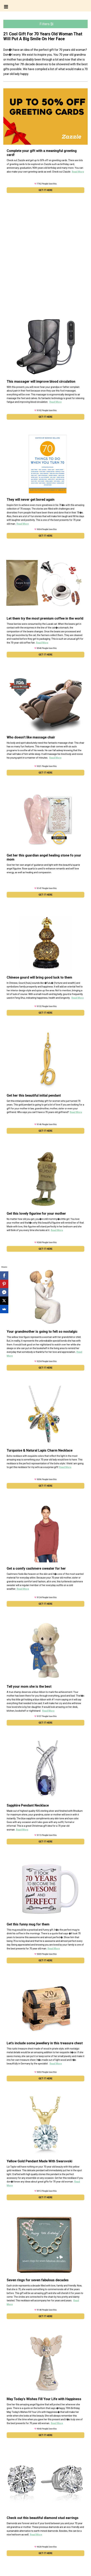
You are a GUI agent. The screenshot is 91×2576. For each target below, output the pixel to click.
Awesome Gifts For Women (25, 2393)
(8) (9, 2450)
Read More (78, 171)
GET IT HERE (45, 190)
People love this (45, 184)
